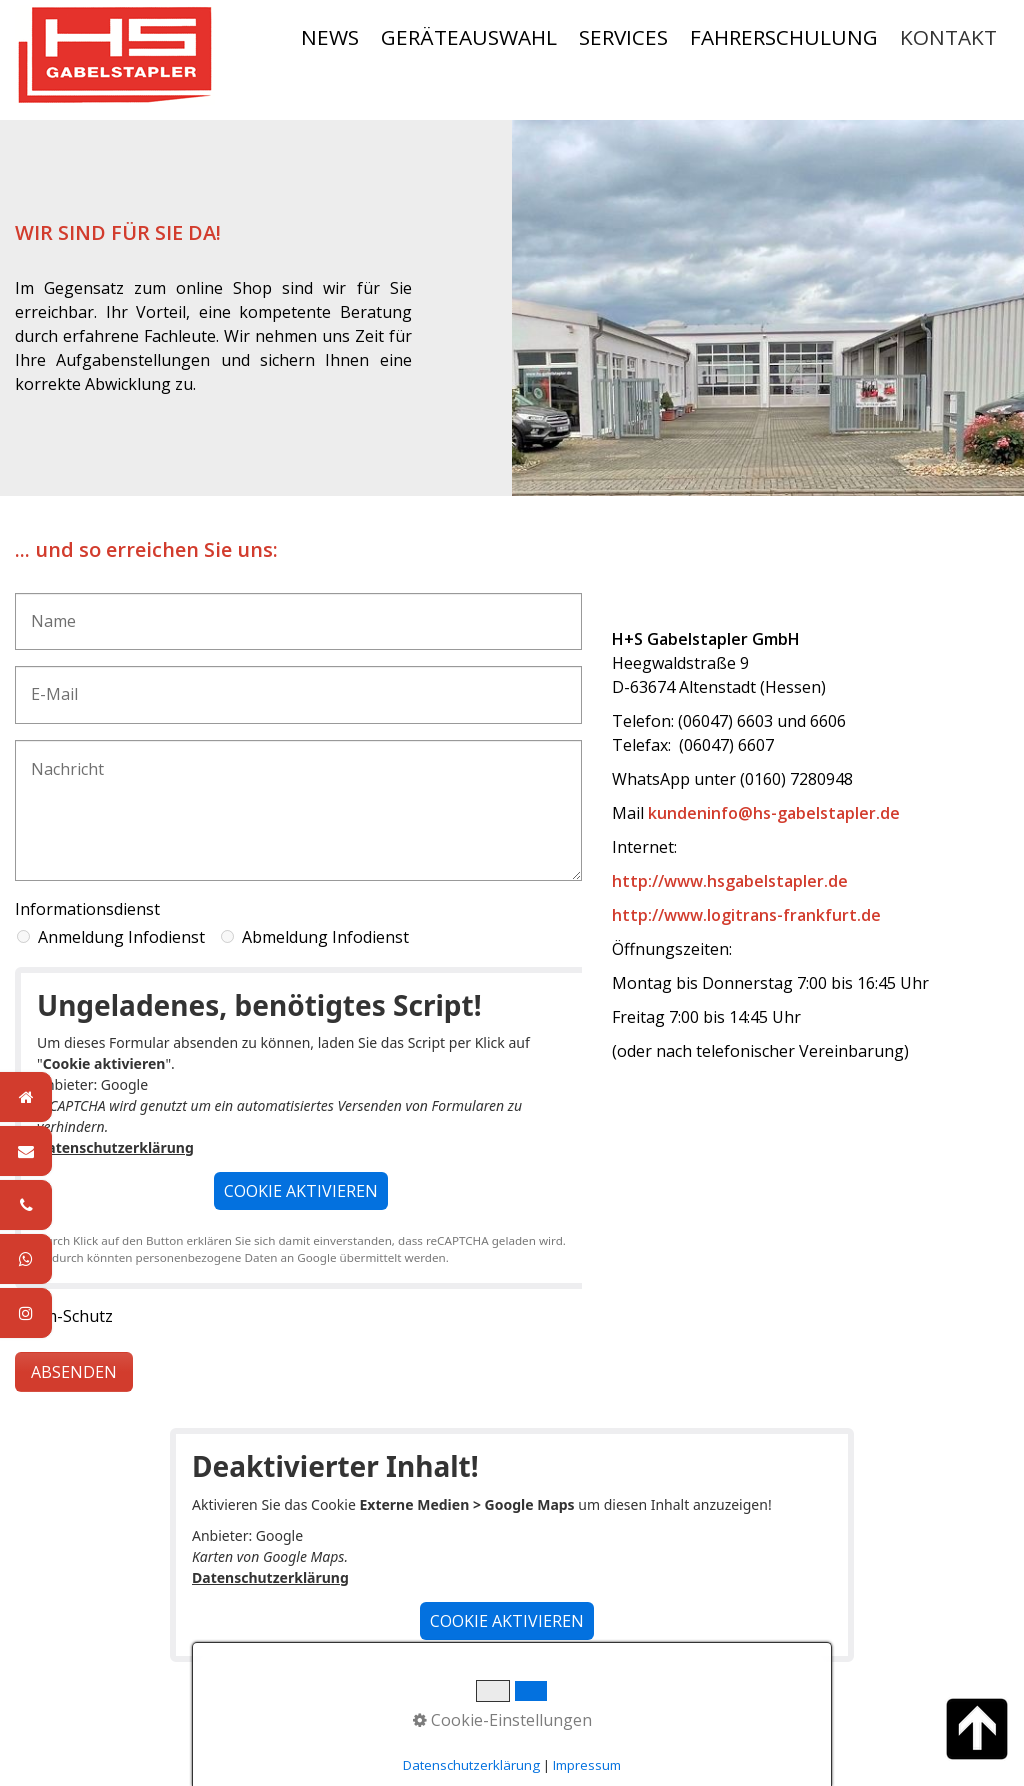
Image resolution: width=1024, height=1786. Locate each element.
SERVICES (623, 37)
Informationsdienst (87, 909)
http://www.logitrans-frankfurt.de (746, 915)
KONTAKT (948, 37)
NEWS (330, 37)
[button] (301, 1191)
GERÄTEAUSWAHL (469, 37)
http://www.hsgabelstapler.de (730, 881)
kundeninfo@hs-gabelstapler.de (774, 813)
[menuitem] (331, 37)
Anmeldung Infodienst (121, 937)
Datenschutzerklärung (115, 1147)
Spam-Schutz (64, 1316)
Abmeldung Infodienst (325, 937)
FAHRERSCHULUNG (784, 37)
